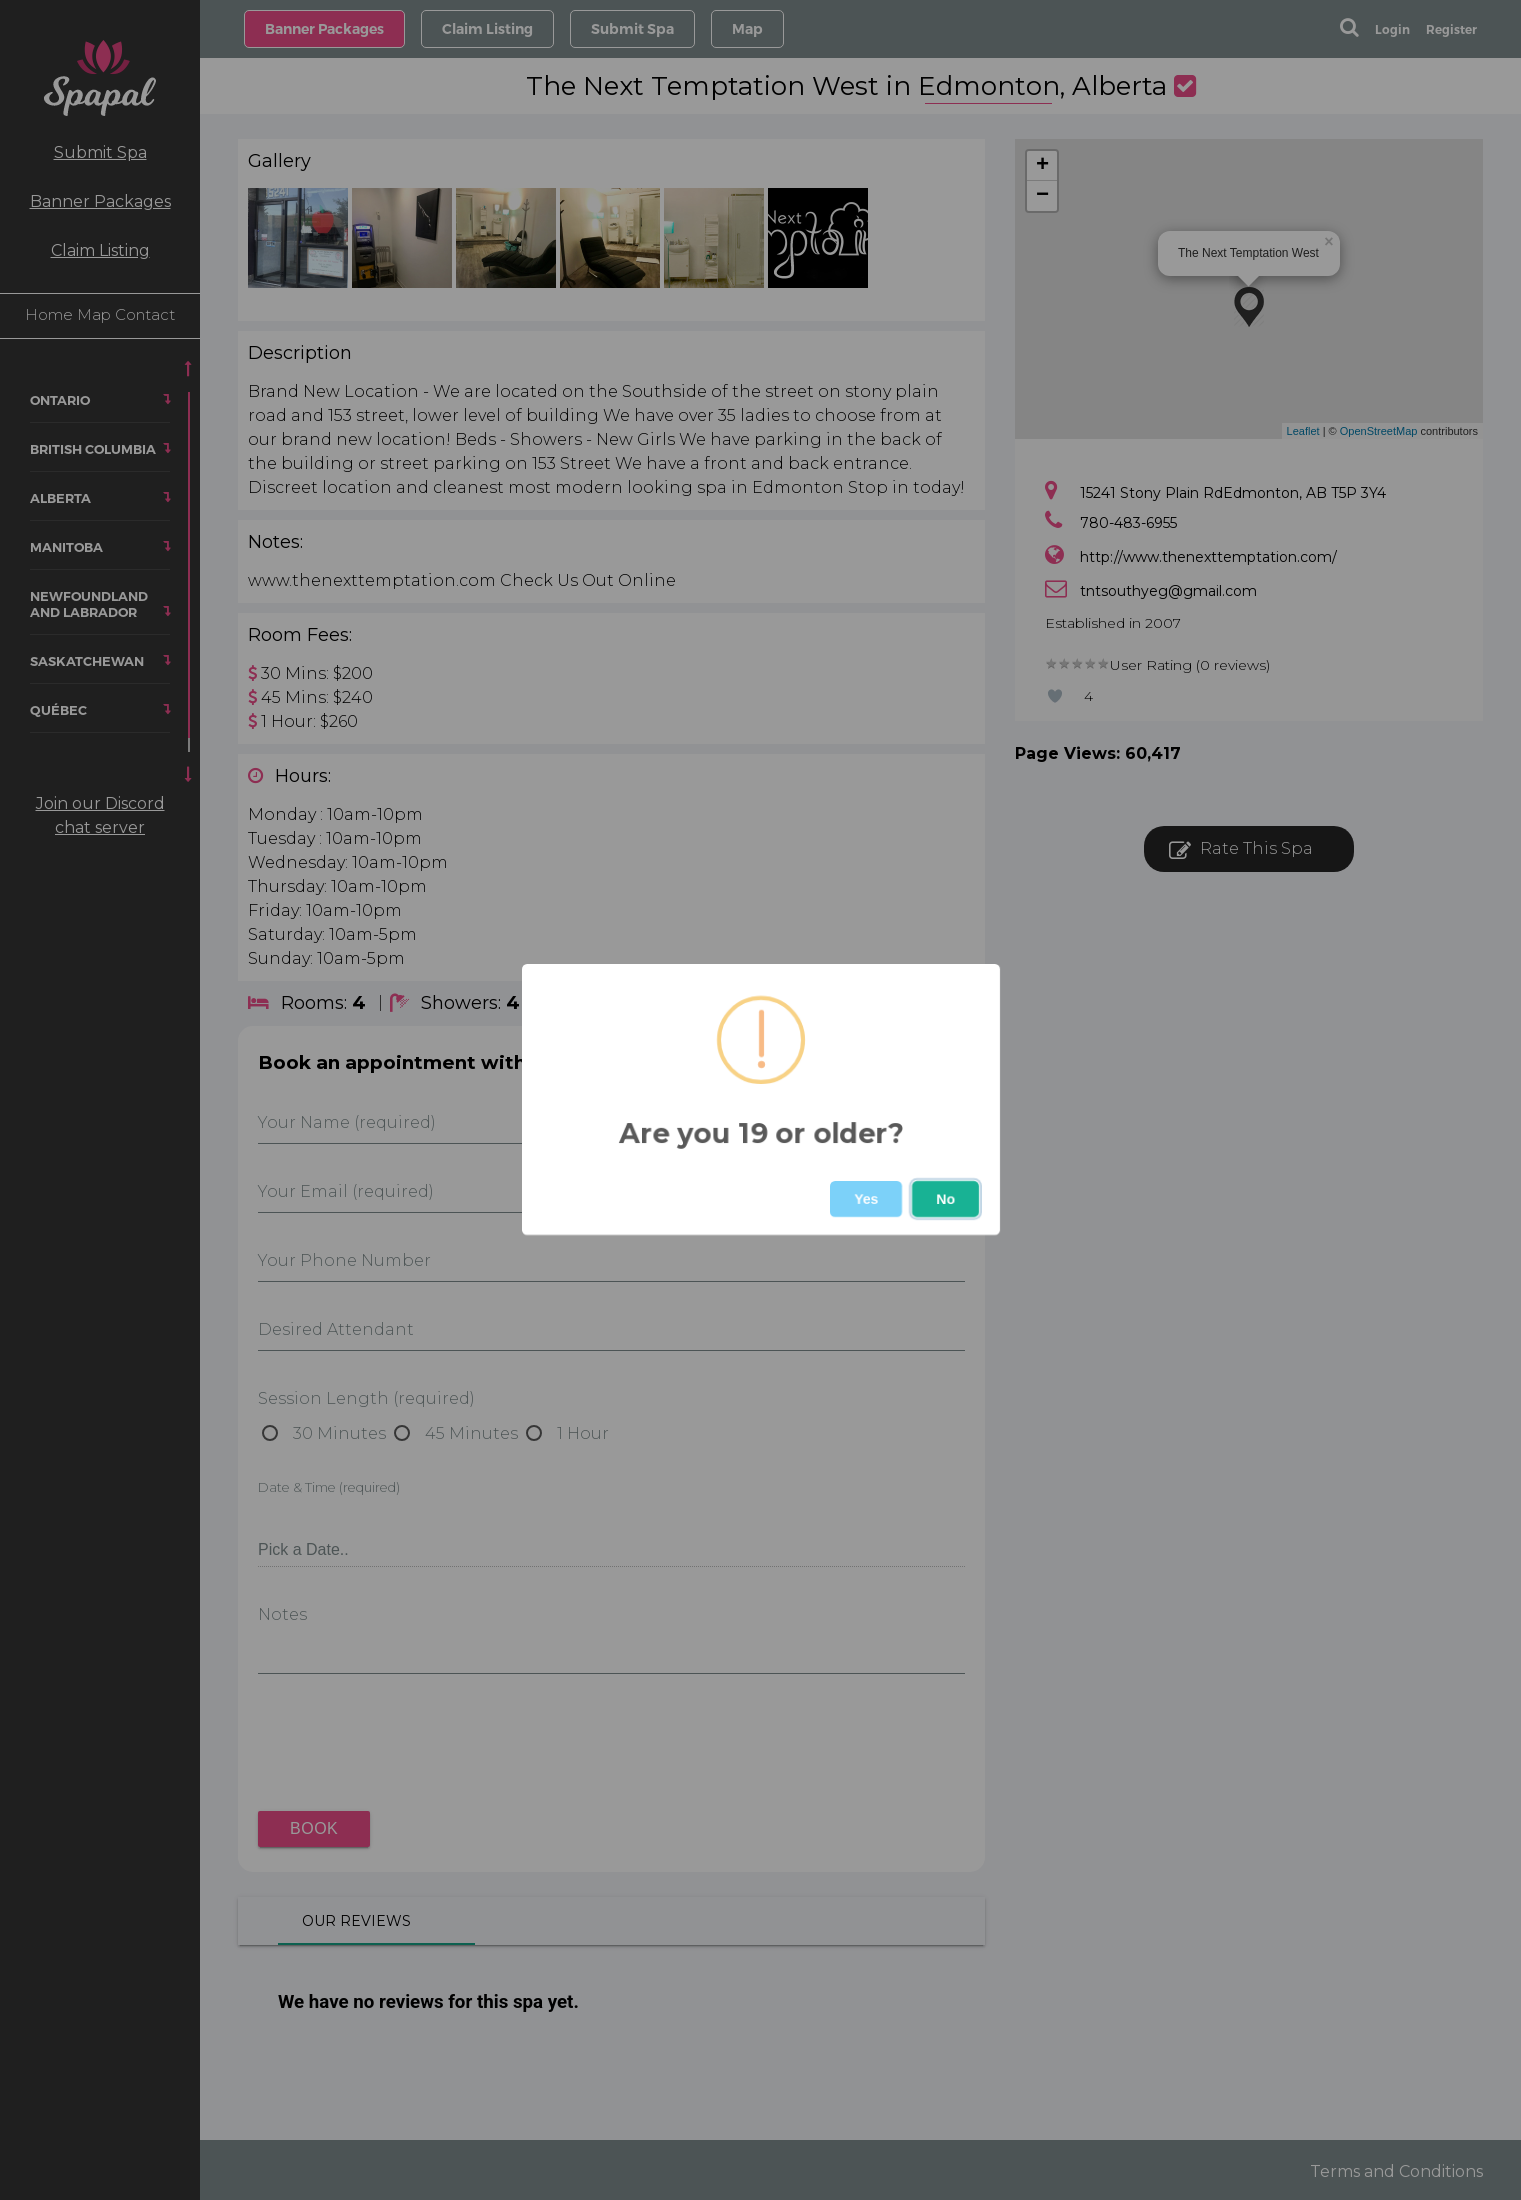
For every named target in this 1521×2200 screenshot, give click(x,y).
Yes (866, 1199)
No (945, 1199)
